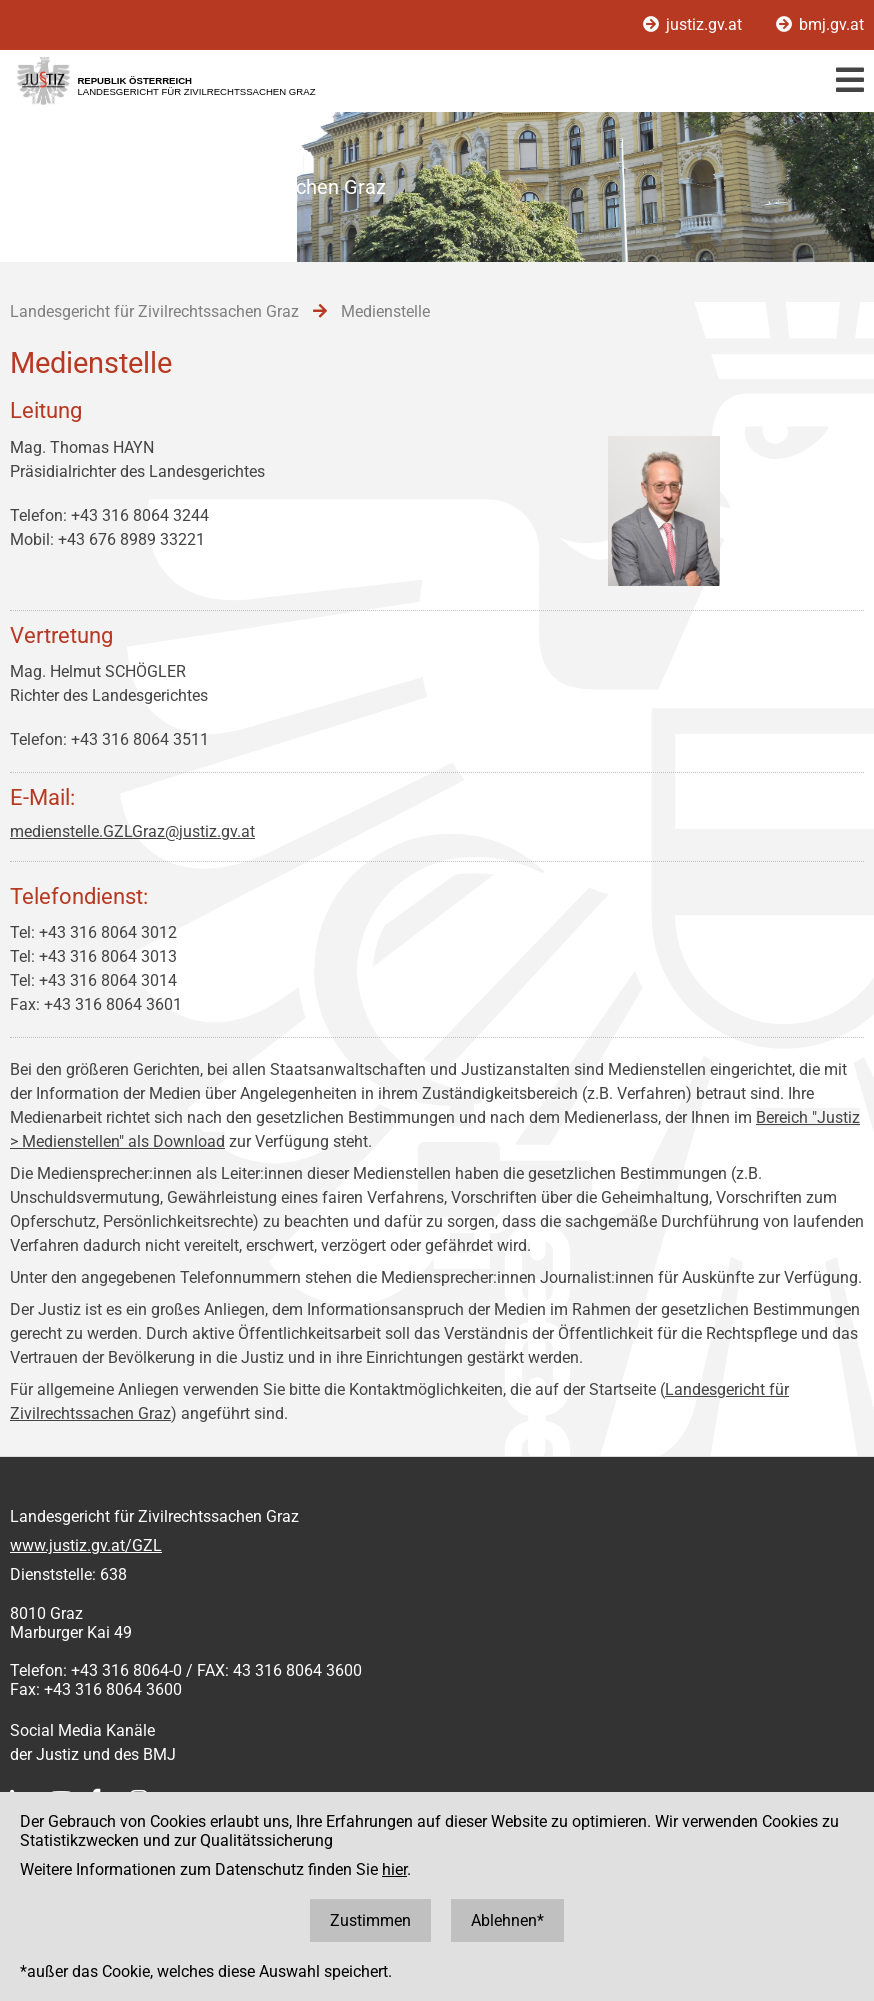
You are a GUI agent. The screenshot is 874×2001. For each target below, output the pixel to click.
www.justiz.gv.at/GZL (86, 1545)
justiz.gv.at (694, 24)
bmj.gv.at (820, 24)
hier (394, 1869)
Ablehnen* (507, 1920)
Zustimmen (370, 1920)
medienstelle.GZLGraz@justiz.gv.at (132, 831)
